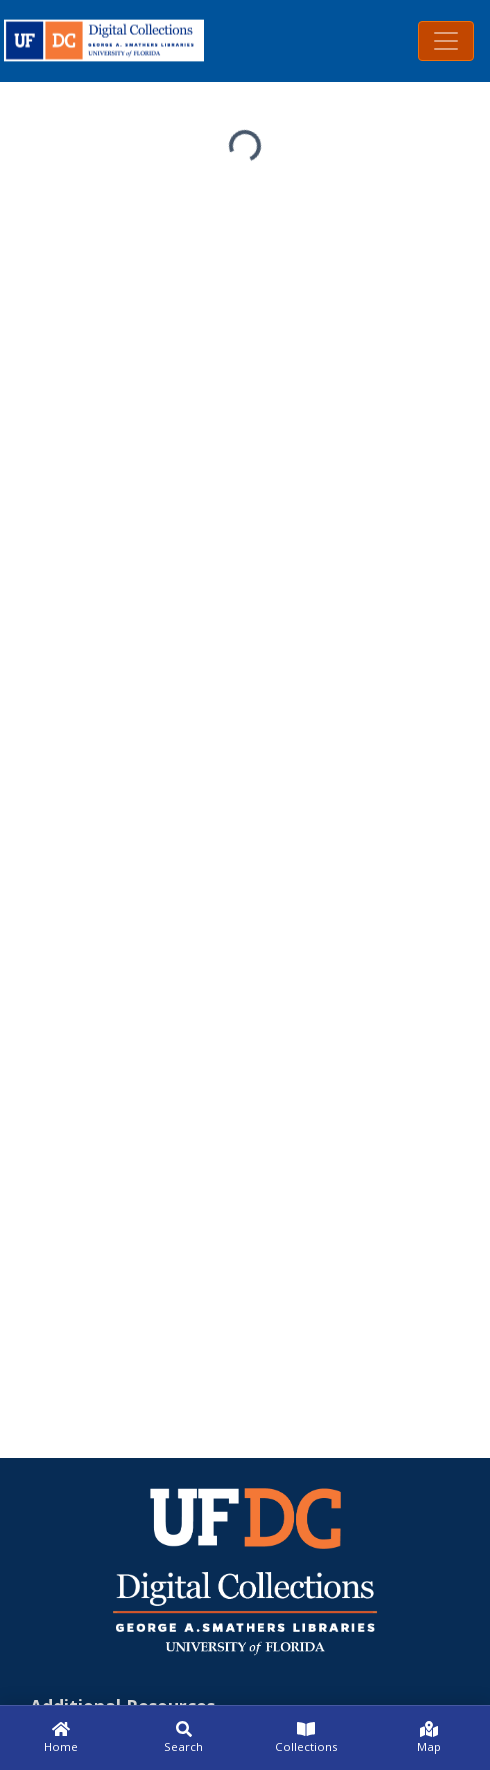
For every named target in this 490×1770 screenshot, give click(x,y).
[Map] (429, 1738)
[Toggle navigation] (446, 41)
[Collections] (306, 1738)
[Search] (184, 1738)
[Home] (61, 1738)
